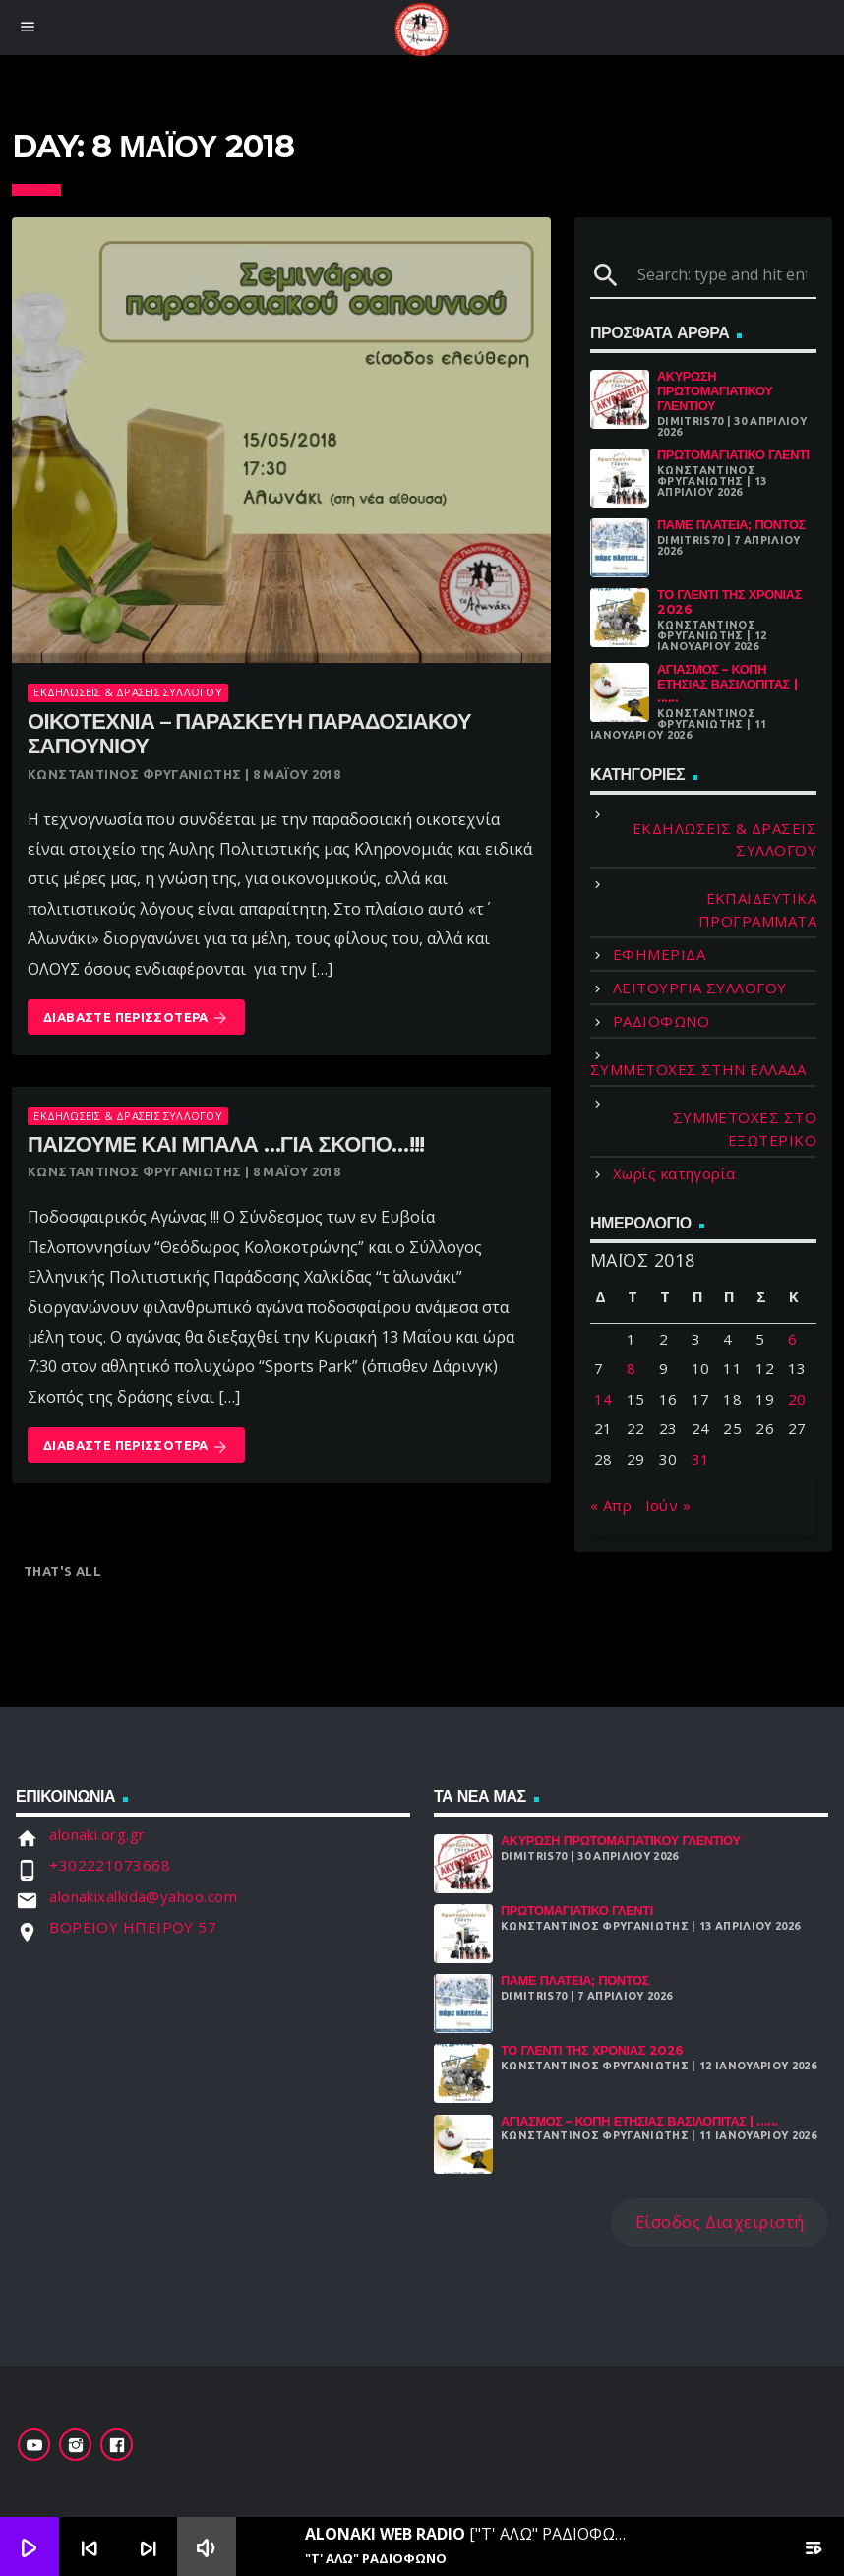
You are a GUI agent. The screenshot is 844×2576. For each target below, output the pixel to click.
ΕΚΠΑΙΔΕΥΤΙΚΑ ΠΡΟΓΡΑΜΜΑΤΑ (757, 909)
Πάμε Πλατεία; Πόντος (731, 524)
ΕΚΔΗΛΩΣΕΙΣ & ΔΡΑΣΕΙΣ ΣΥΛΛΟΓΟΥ (127, 692)
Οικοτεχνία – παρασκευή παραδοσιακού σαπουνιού (249, 733)
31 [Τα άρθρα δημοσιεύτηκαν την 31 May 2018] (701, 1458)
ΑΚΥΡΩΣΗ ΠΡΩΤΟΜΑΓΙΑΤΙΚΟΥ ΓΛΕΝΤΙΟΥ (714, 390)
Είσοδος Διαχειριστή (720, 2221)
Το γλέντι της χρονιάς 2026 (729, 602)
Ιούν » (668, 1505)
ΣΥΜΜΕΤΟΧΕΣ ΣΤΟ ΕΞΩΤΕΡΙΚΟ (744, 1129)
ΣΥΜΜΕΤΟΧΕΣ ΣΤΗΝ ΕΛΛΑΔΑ (698, 1069)
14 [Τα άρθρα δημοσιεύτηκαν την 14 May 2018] (603, 1398)
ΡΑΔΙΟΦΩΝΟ (661, 1021)
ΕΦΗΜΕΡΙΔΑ (659, 954)
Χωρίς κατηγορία (674, 1173)
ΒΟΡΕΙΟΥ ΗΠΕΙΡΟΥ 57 (132, 1927)
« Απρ (611, 1505)
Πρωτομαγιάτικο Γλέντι (733, 455)
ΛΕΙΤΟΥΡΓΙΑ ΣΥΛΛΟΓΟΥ (700, 987)
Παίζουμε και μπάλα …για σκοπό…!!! (226, 1144)
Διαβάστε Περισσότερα (136, 1018)
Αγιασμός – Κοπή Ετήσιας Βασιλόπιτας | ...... (727, 683)
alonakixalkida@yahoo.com (143, 1896)
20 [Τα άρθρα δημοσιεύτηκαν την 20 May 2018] (797, 1398)
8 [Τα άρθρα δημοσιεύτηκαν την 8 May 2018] (631, 1368)
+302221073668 (109, 1865)
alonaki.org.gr (97, 1834)
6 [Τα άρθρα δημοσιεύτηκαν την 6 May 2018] (792, 1338)
